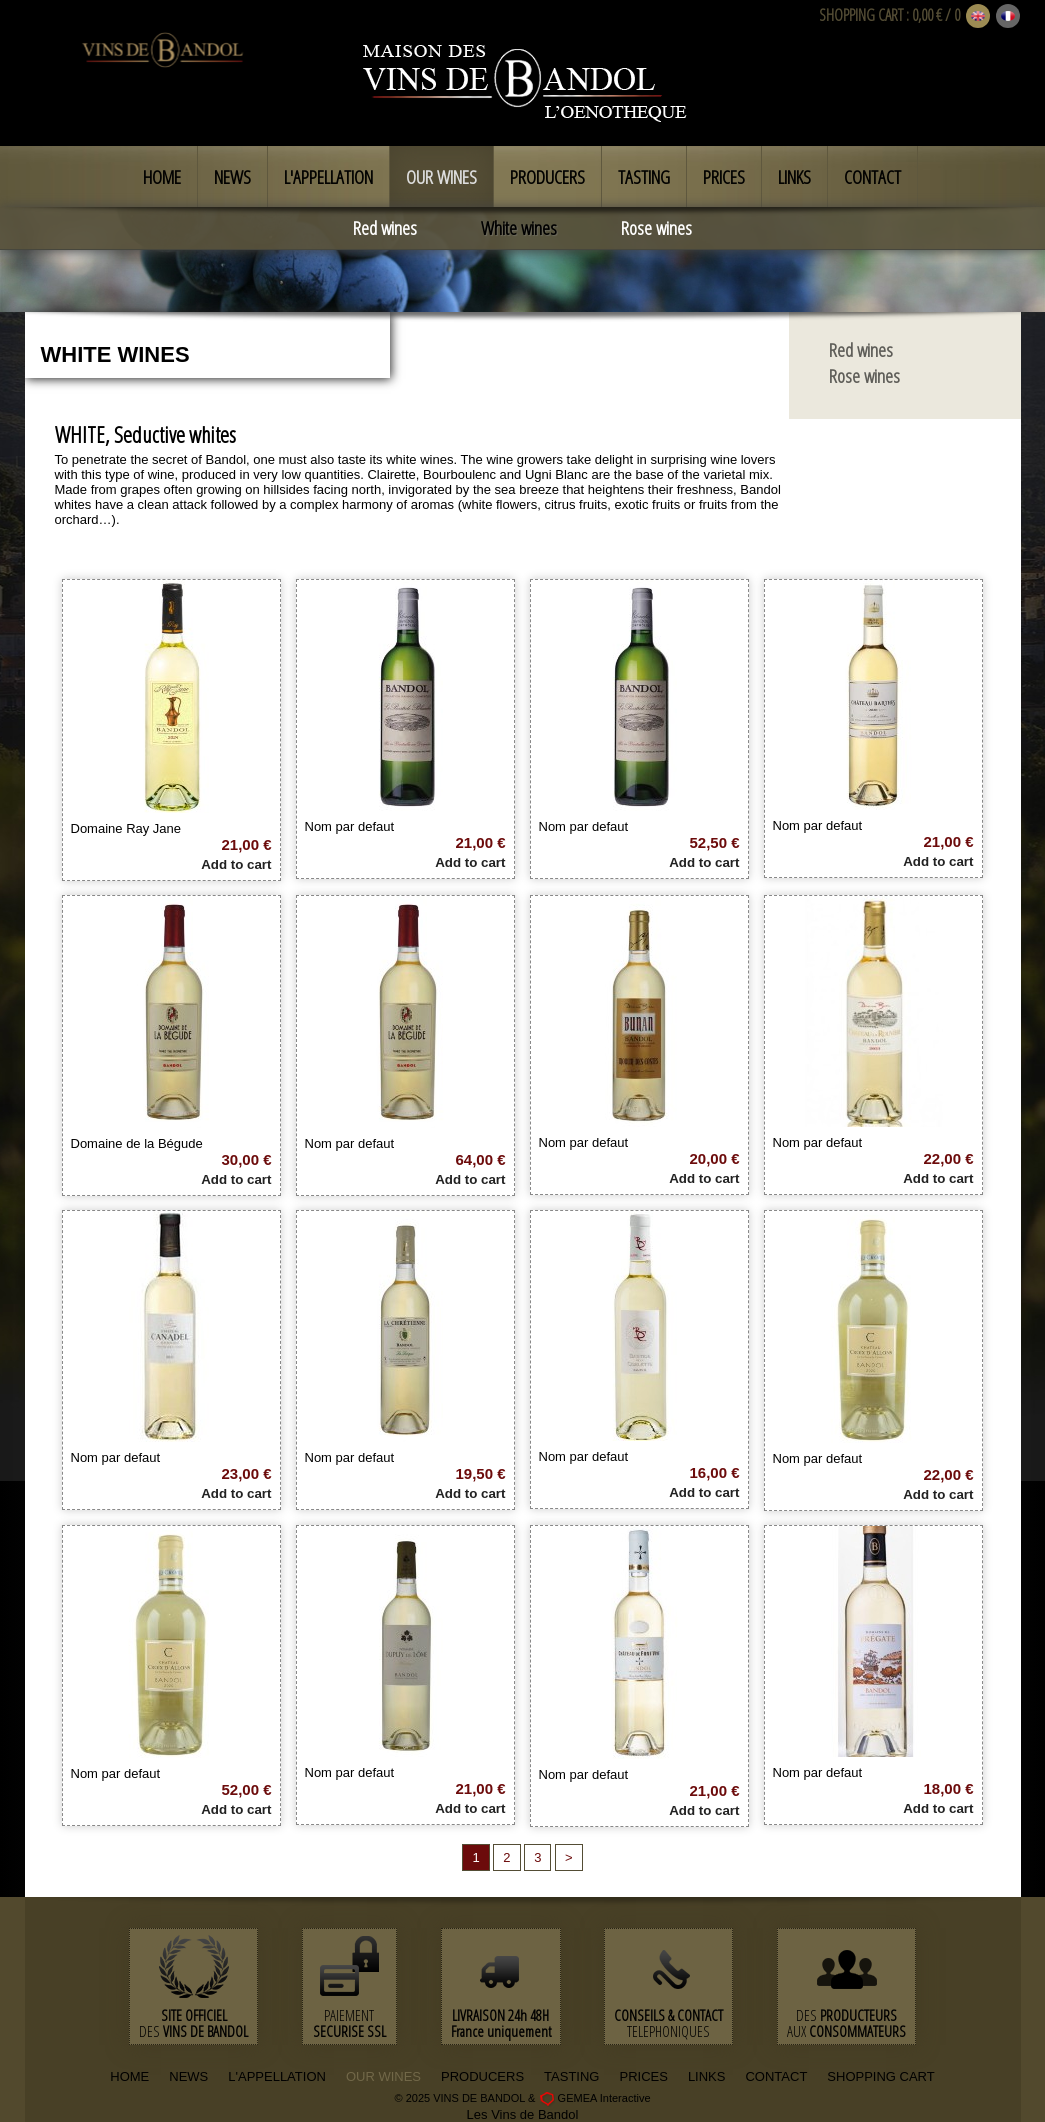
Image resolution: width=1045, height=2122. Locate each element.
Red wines (385, 228)
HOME (129, 2076)
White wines (519, 228)
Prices (724, 177)
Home (162, 177)
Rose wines (656, 228)
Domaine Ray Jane (126, 828)
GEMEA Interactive (604, 2097)
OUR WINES (383, 2076)
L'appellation (328, 177)
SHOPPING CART (861, 15)
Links (794, 177)
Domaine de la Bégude (137, 1143)
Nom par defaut (350, 826)
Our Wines (441, 177)
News (232, 177)
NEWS (188, 2076)
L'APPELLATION (277, 2076)
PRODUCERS (482, 2076)
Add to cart (236, 864)
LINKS (707, 2076)
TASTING (571, 2076)
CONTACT (776, 2076)
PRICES (643, 2076)
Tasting (644, 177)
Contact (872, 177)
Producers (547, 177)
